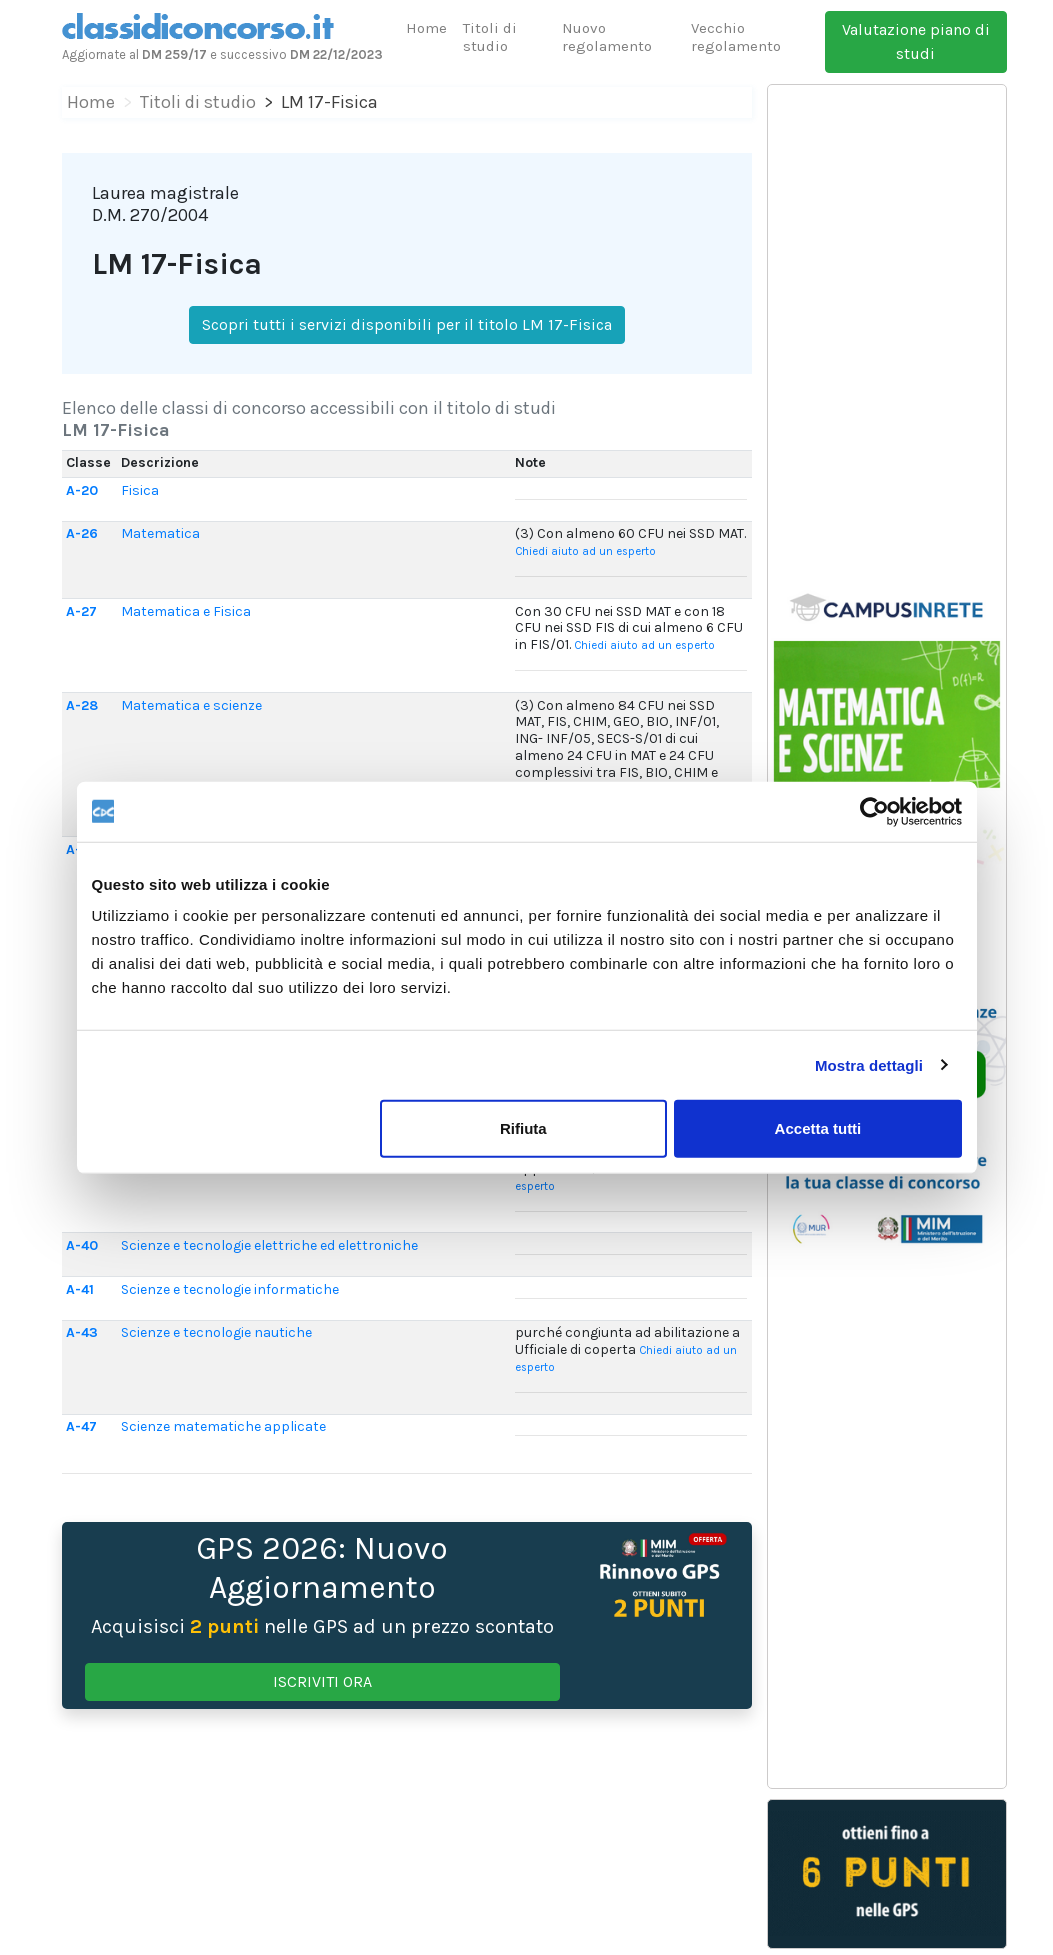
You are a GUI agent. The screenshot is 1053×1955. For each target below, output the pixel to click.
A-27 (81, 611)
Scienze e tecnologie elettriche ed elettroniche (269, 1245)
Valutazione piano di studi (916, 41)
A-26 (82, 533)
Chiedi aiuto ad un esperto (585, 551)
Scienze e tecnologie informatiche (230, 1289)
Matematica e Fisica (186, 611)
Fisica (140, 490)
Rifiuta (523, 1128)
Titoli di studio (490, 37)
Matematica (160, 533)
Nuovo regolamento (607, 37)
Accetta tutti (818, 1128)
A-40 (82, 1245)
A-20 (82, 490)
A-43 (82, 1332)
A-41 (80, 1289)
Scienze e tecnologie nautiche (216, 1332)
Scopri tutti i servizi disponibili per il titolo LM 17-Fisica (407, 324)
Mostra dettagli (869, 1064)
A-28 (82, 705)
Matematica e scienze (191, 705)
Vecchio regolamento (736, 37)
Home (426, 28)
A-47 (81, 1426)
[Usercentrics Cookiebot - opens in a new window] (874, 811)
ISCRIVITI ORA (322, 1681)
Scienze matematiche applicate (223, 1426)
